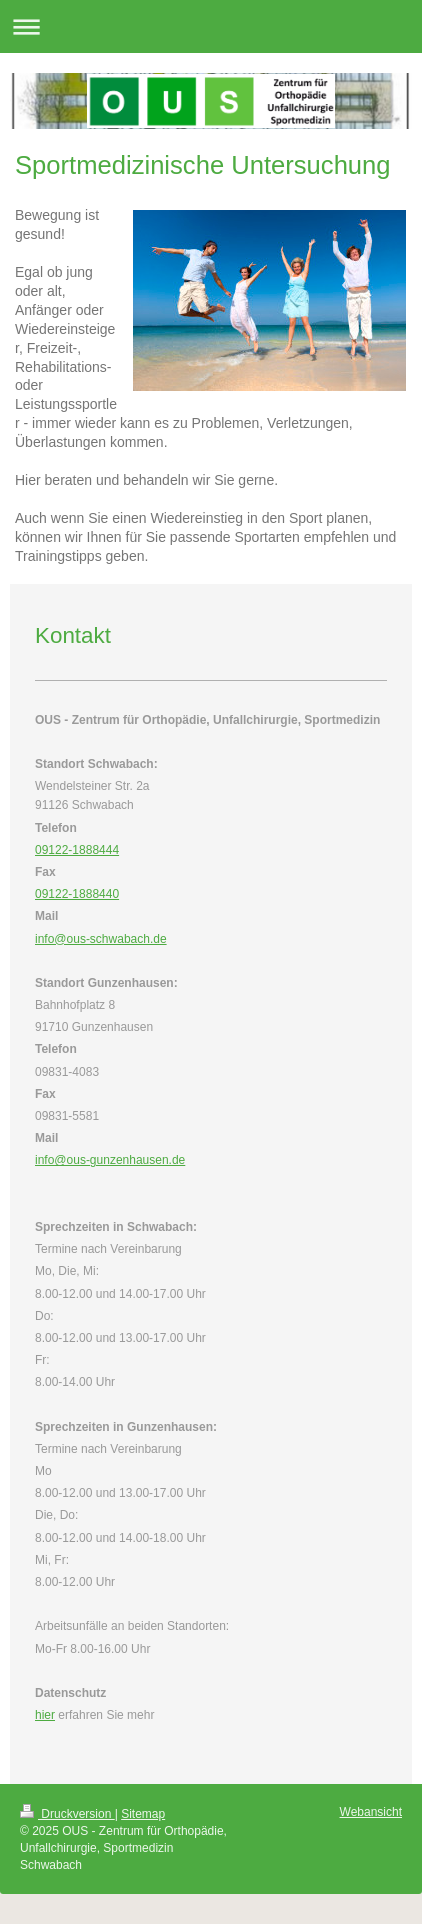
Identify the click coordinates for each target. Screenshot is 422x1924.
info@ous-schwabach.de (101, 939)
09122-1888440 (77, 894)
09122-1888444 (77, 850)
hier (45, 1715)
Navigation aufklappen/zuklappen (211, 26)
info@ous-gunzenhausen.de (110, 1160)
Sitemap (143, 1814)
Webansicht (371, 1812)
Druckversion (67, 1814)
